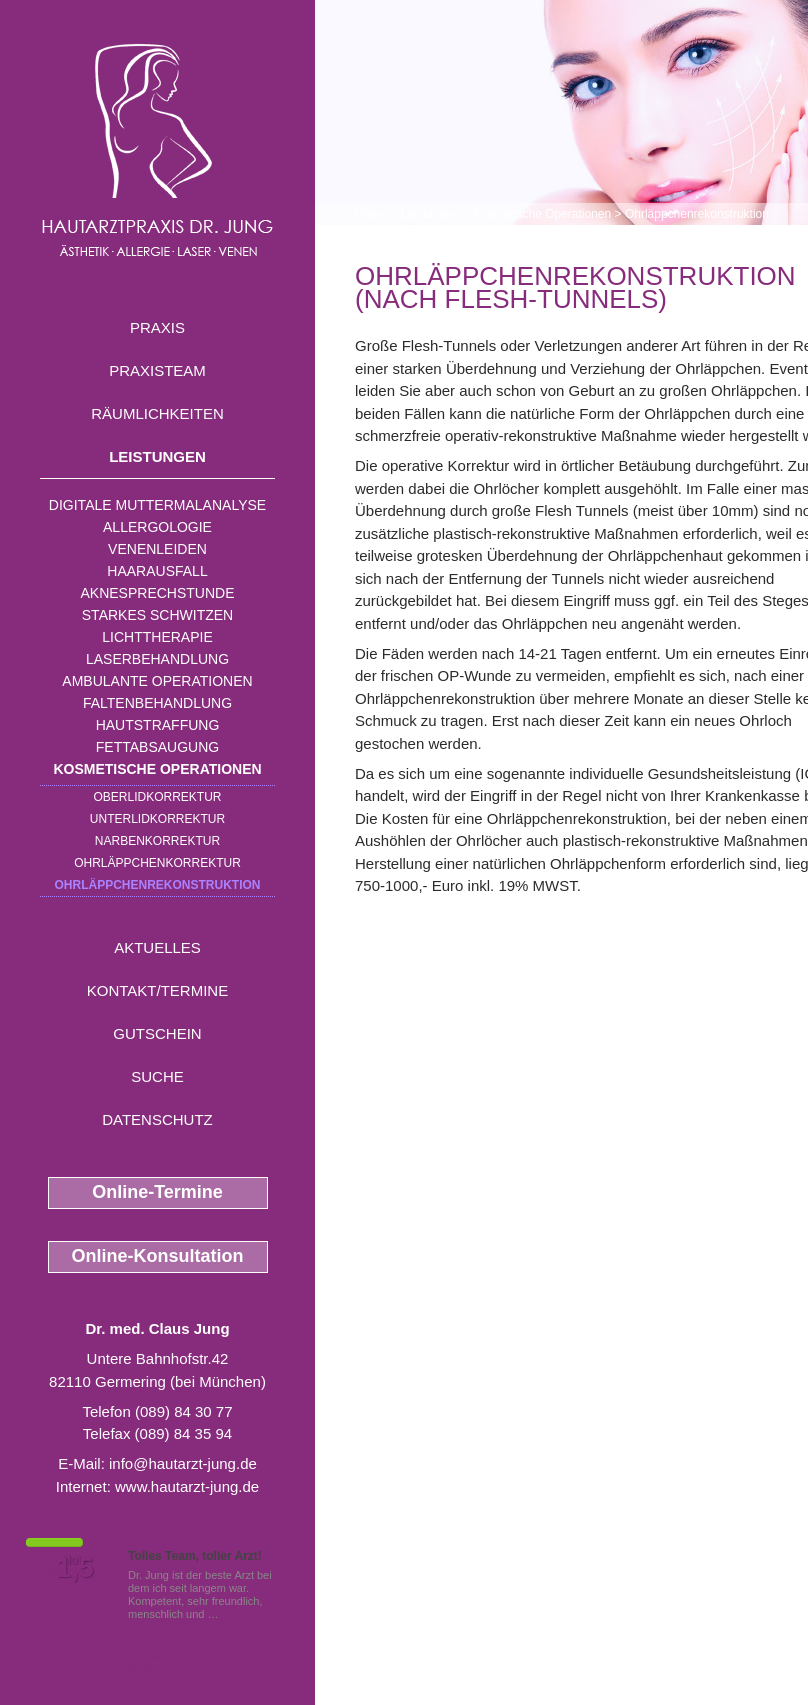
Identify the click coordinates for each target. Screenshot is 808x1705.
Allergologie (157, 527)
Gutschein (157, 1033)
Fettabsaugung (157, 747)
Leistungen (157, 456)
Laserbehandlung (157, 659)
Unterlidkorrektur (157, 819)
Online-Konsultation (158, 1256)
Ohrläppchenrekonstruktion (157, 885)
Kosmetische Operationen (157, 769)
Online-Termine (157, 1192)
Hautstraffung (158, 725)
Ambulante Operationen (157, 681)
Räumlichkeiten (157, 413)
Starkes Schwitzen (157, 615)
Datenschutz (157, 1119)
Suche (157, 1076)
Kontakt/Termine (157, 990)
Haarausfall (157, 571)
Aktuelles (157, 947)
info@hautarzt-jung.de (183, 1463)
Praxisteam (157, 370)
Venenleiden (157, 549)
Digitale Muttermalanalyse (157, 505)
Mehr (234, 1614)
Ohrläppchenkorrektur (157, 863)
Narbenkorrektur (157, 841)
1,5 (75, 1568)
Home (371, 214)
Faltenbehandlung (157, 703)
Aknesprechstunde (157, 593)
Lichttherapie (157, 637)
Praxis (157, 327)
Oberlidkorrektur (157, 797)
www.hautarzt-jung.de (187, 1486)
